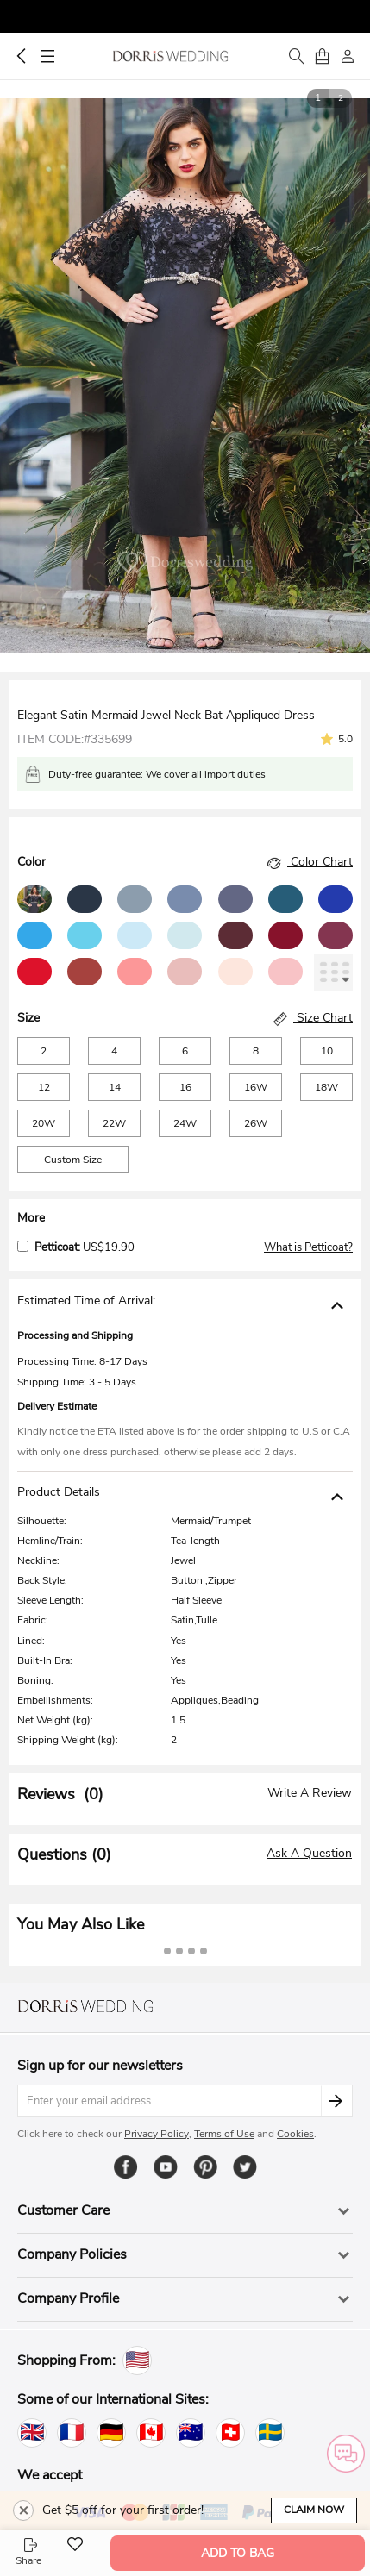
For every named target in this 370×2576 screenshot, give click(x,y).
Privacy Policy (156, 2134)
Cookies (295, 2134)
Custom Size (73, 1159)
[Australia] (190, 2433)
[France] (71, 2433)
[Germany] (111, 2433)
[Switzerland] (230, 2433)
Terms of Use (224, 2134)
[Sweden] (270, 2433)
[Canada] (151, 2433)
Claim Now (314, 2510)
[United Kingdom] (32, 2433)
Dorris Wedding (170, 56)
